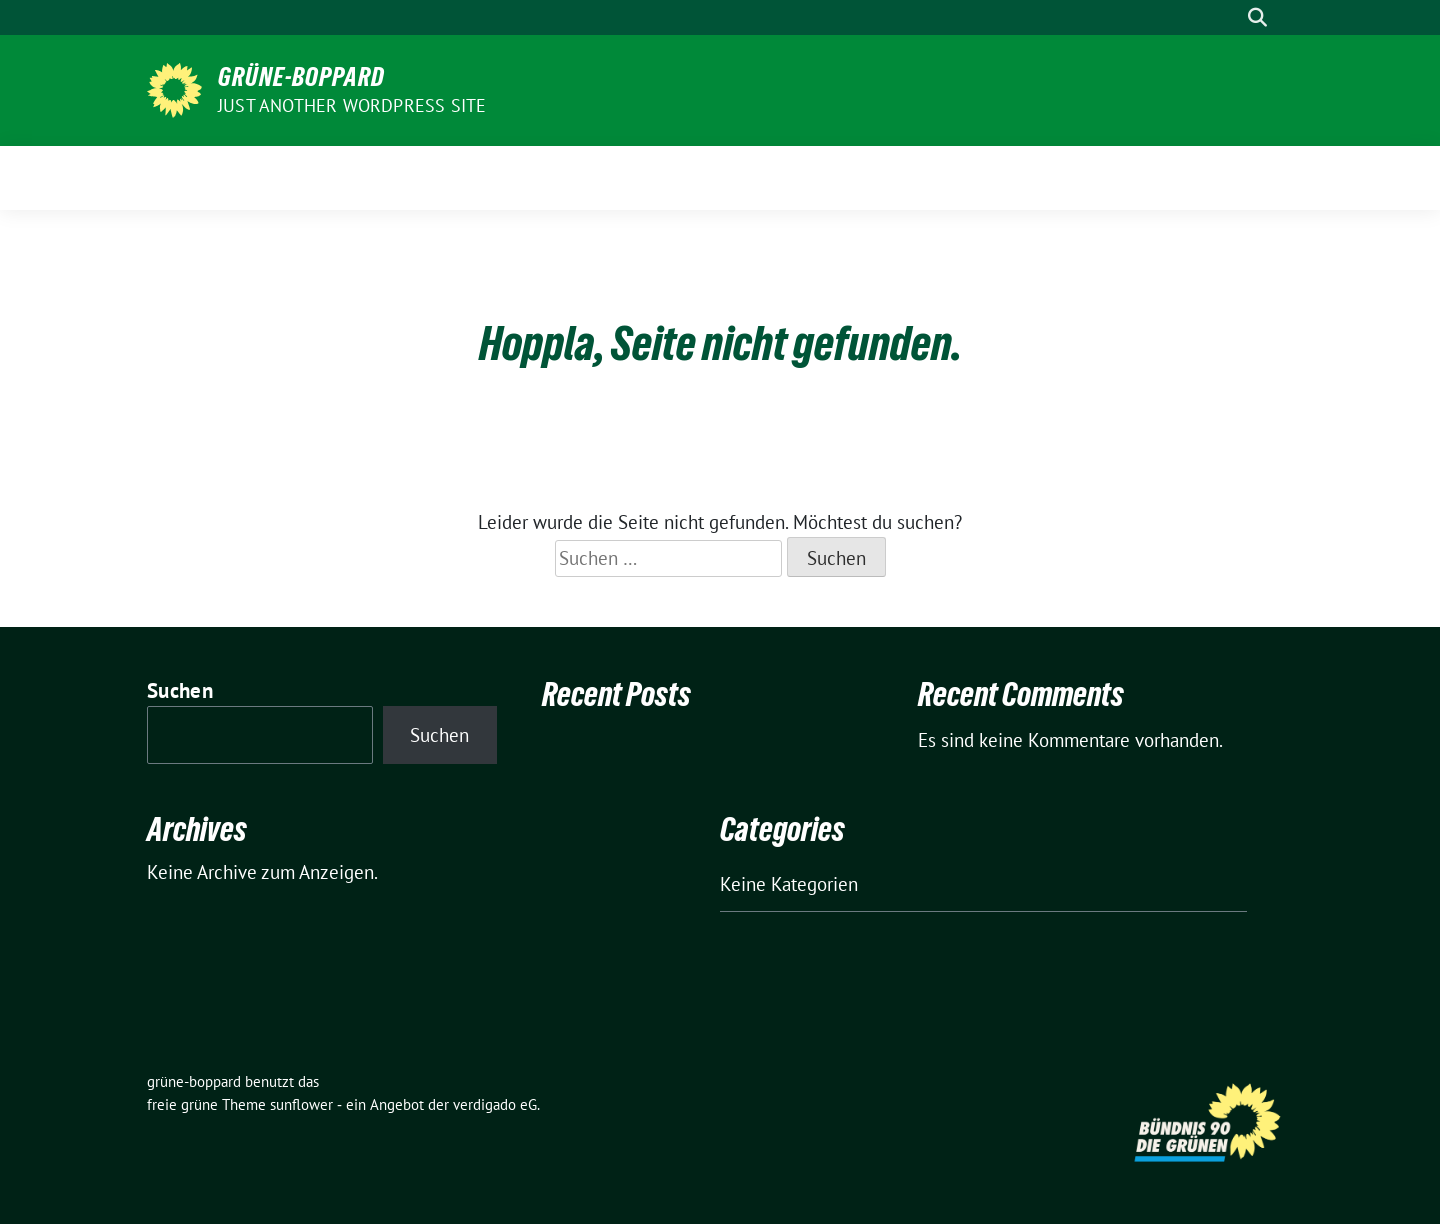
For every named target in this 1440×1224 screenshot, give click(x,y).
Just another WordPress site (352, 105)
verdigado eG (495, 1104)
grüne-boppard (301, 77)
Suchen (180, 690)
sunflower (301, 1104)
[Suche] (1229, 17)
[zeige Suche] (1257, 17)
